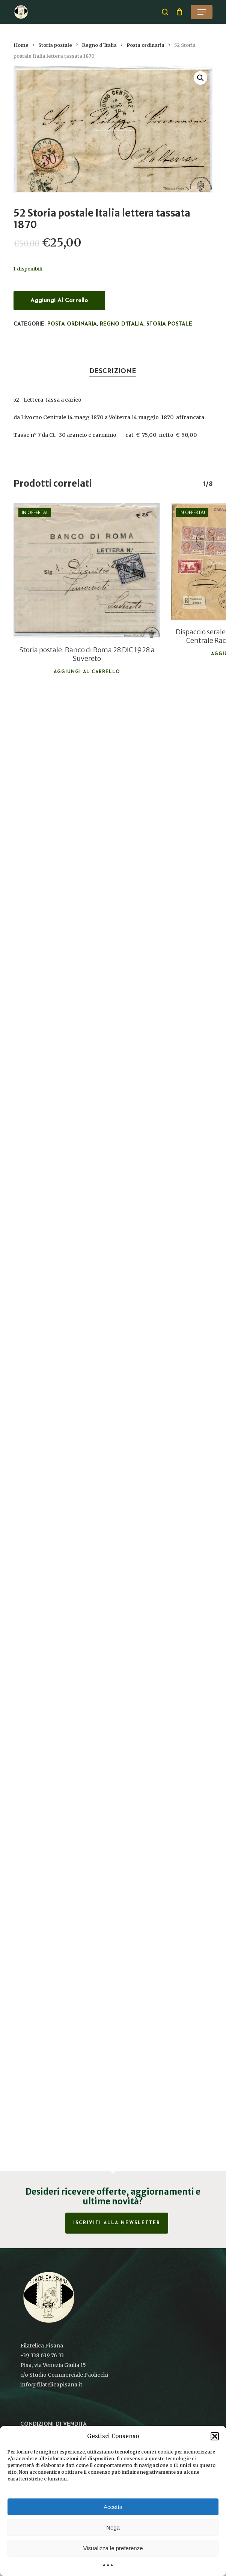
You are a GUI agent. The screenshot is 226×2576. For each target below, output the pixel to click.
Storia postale (55, 45)
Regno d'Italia (99, 45)
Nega (113, 2527)
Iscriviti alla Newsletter (116, 2223)
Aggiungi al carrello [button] (87, 672)
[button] (214, 2436)
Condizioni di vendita (53, 2424)
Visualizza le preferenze (113, 2548)
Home (21, 45)
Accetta (113, 2507)
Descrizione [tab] (112, 371)
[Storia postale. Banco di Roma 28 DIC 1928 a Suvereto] (87, 570)
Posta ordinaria (145, 45)
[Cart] (179, 11)
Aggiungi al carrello (59, 300)
